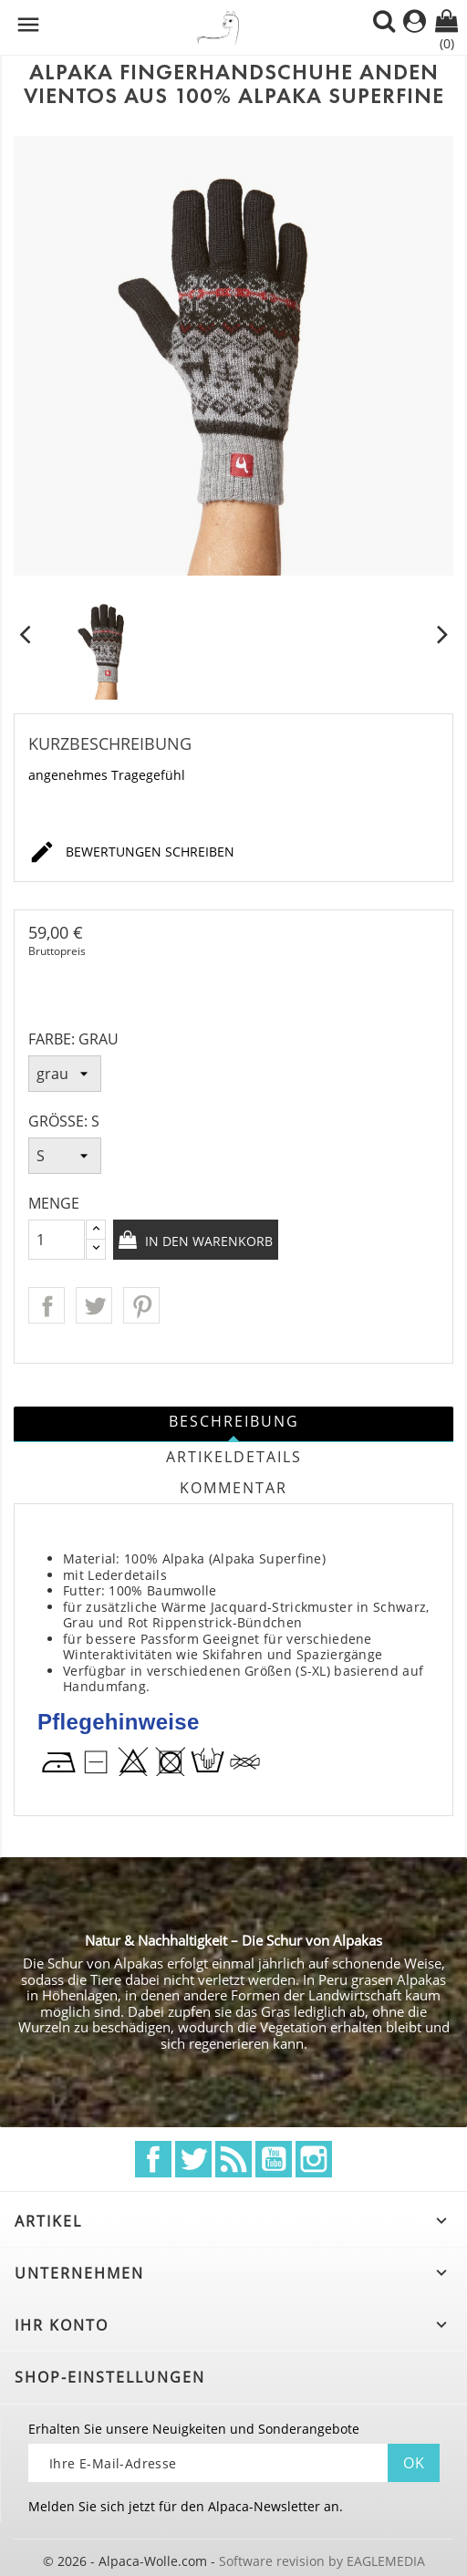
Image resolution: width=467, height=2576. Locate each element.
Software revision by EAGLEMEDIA (322, 2561)
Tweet (94, 1305)
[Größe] (64, 1155)
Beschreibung (234, 1421)
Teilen (46, 1305)
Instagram (314, 2159)
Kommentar (233, 1488)
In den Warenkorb (207, 1241)
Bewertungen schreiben (131, 852)
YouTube (273, 2159)
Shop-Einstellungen (110, 2377)
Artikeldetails (234, 1457)
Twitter (193, 2159)
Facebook (153, 2159)
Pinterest (141, 1305)
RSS (233, 2159)
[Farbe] (64, 1073)
